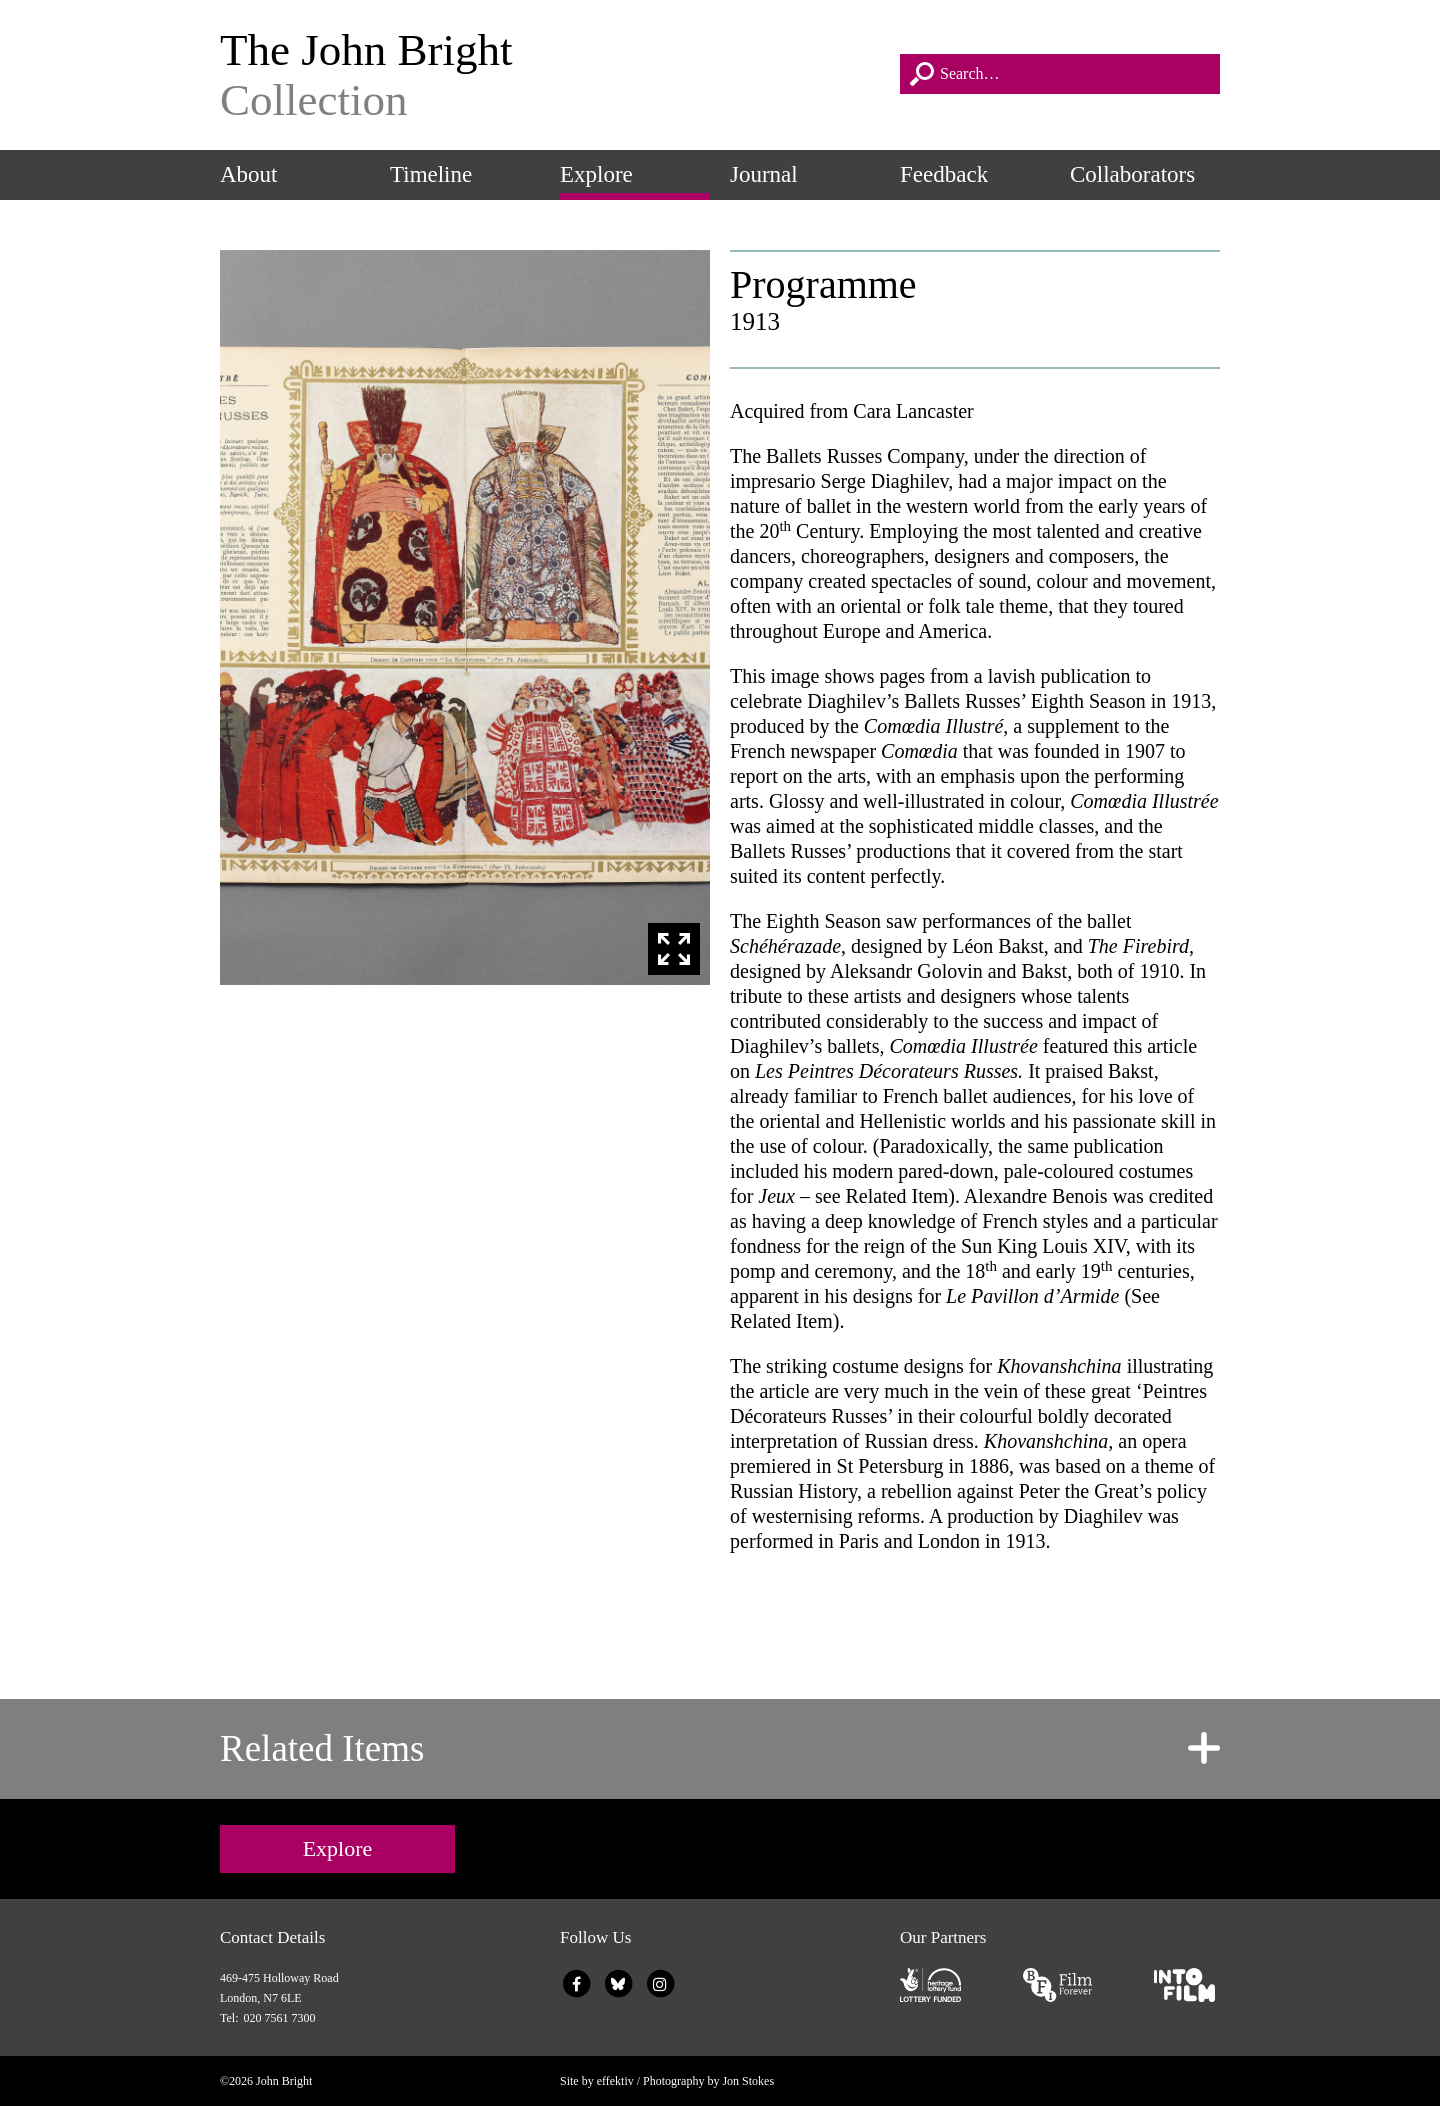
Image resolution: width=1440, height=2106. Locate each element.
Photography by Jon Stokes (708, 2081)
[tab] (720, 1749)
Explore (596, 174)
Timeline (431, 174)
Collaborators (1132, 174)
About (249, 174)
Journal (764, 174)
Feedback (944, 174)
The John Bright (550, 75)
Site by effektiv (597, 2081)
